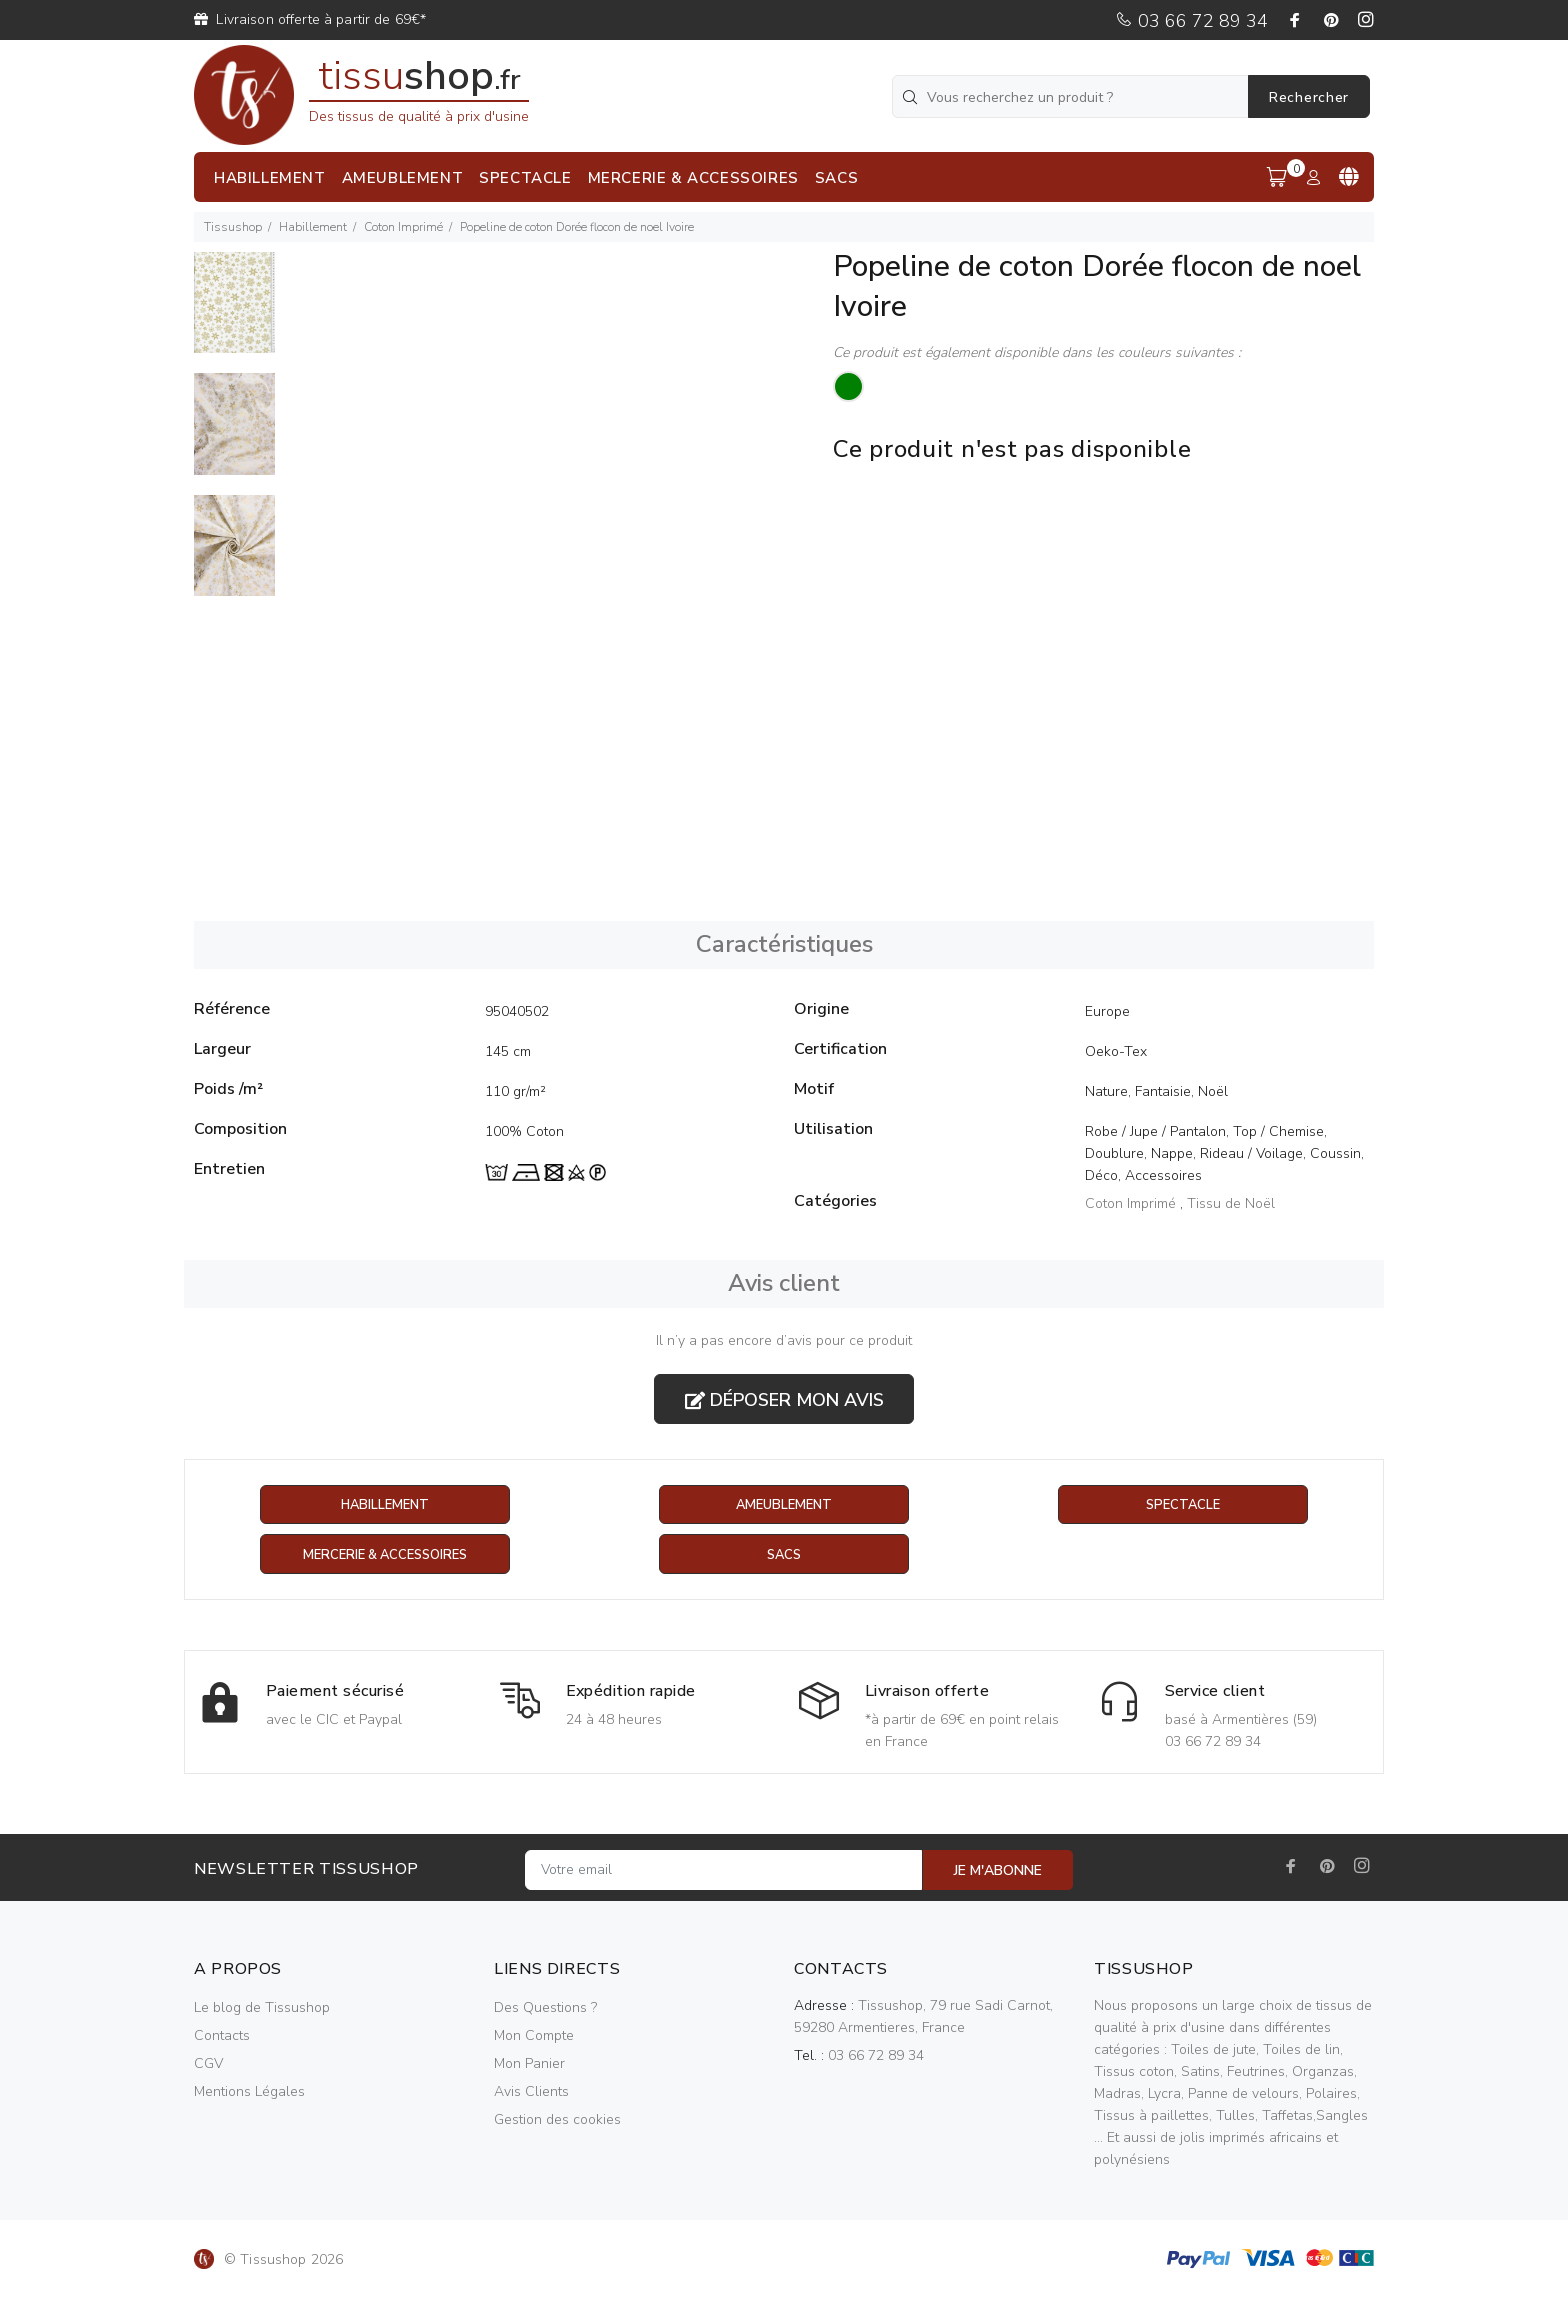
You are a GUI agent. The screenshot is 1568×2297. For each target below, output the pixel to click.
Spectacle (1183, 1505)
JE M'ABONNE (998, 1871)
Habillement (313, 227)
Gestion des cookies (557, 2120)
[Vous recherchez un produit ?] (1072, 96)
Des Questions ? (545, 2008)
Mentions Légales (249, 2092)
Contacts (222, 2036)
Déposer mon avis (784, 1400)
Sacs (783, 1555)
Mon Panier (529, 2064)
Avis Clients (531, 2092)
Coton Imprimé (403, 227)
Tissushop (233, 227)
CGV (208, 2064)
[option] (234, 312)
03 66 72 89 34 (1191, 21)
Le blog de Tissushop (262, 2008)
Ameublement (784, 1505)
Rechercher (1309, 97)
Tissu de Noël (1231, 1203)
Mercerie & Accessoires (384, 1555)
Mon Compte (534, 2036)
